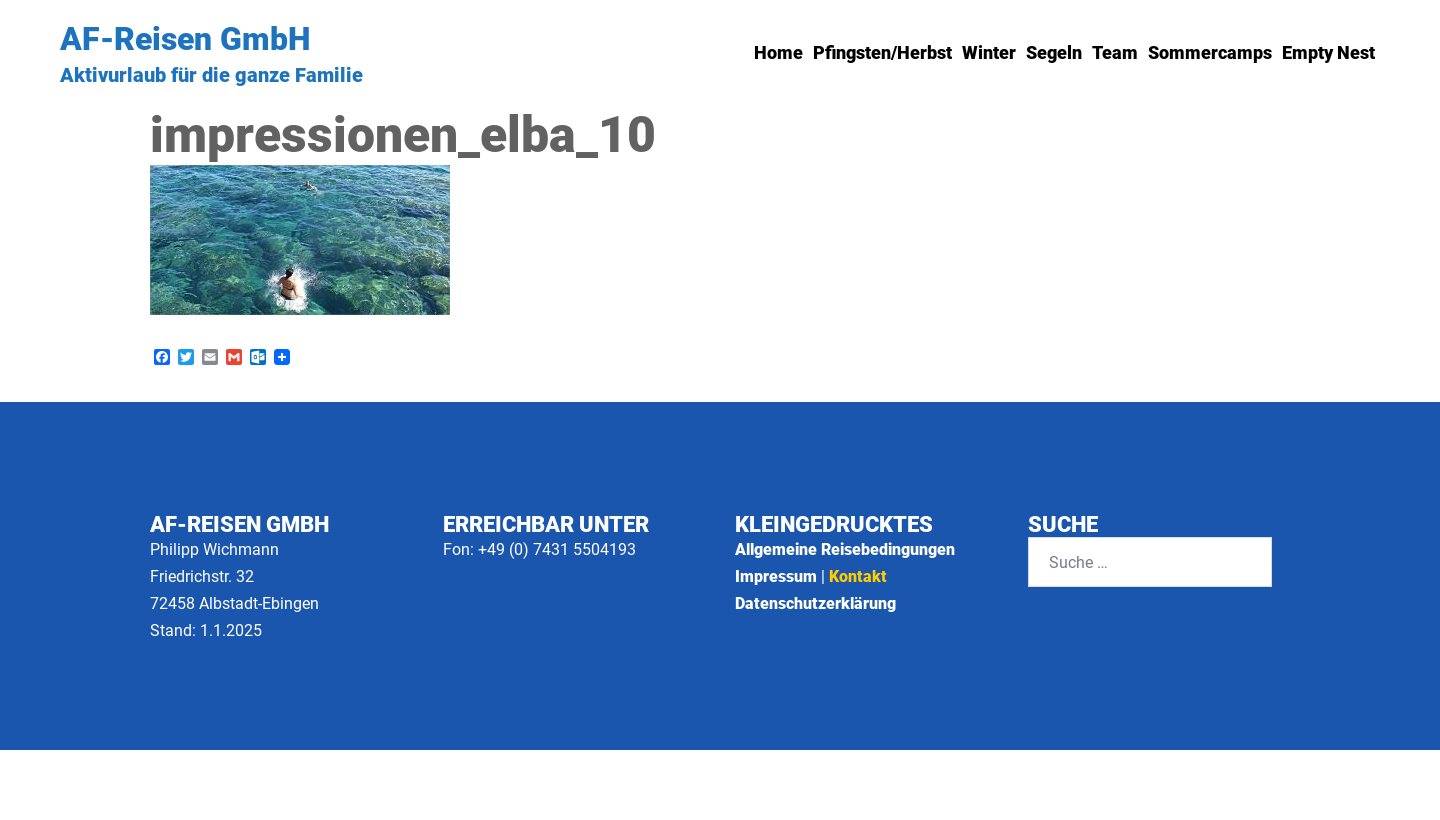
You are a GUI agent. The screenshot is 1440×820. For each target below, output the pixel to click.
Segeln (1054, 52)
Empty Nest (1328, 52)
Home (778, 52)
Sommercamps (1210, 52)
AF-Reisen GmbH (185, 39)
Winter (989, 52)
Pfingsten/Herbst (882, 52)
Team (1115, 52)
